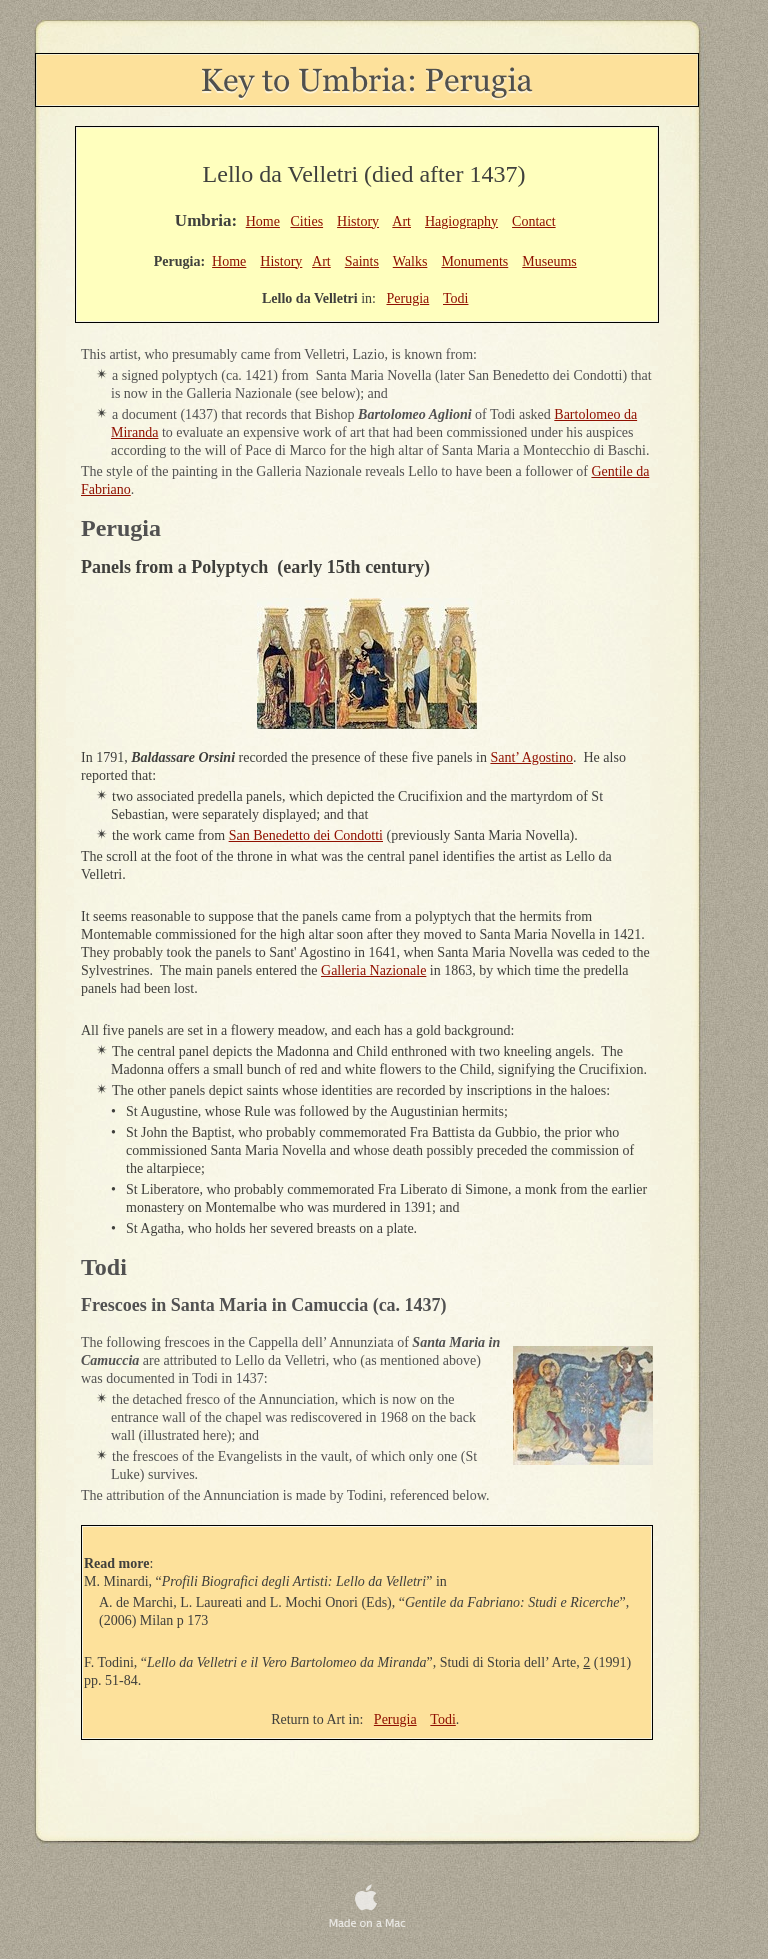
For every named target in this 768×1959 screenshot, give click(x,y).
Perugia (395, 1719)
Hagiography (461, 221)
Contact (534, 221)
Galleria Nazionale (373, 970)
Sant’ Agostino (531, 757)
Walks (410, 261)
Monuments (474, 261)
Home (263, 221)
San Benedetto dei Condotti (306, 835)
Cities (306, 221)
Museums (549, 261)
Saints (362, 261)
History (358, 221)
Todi (442, 1719)
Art (401, 221)
